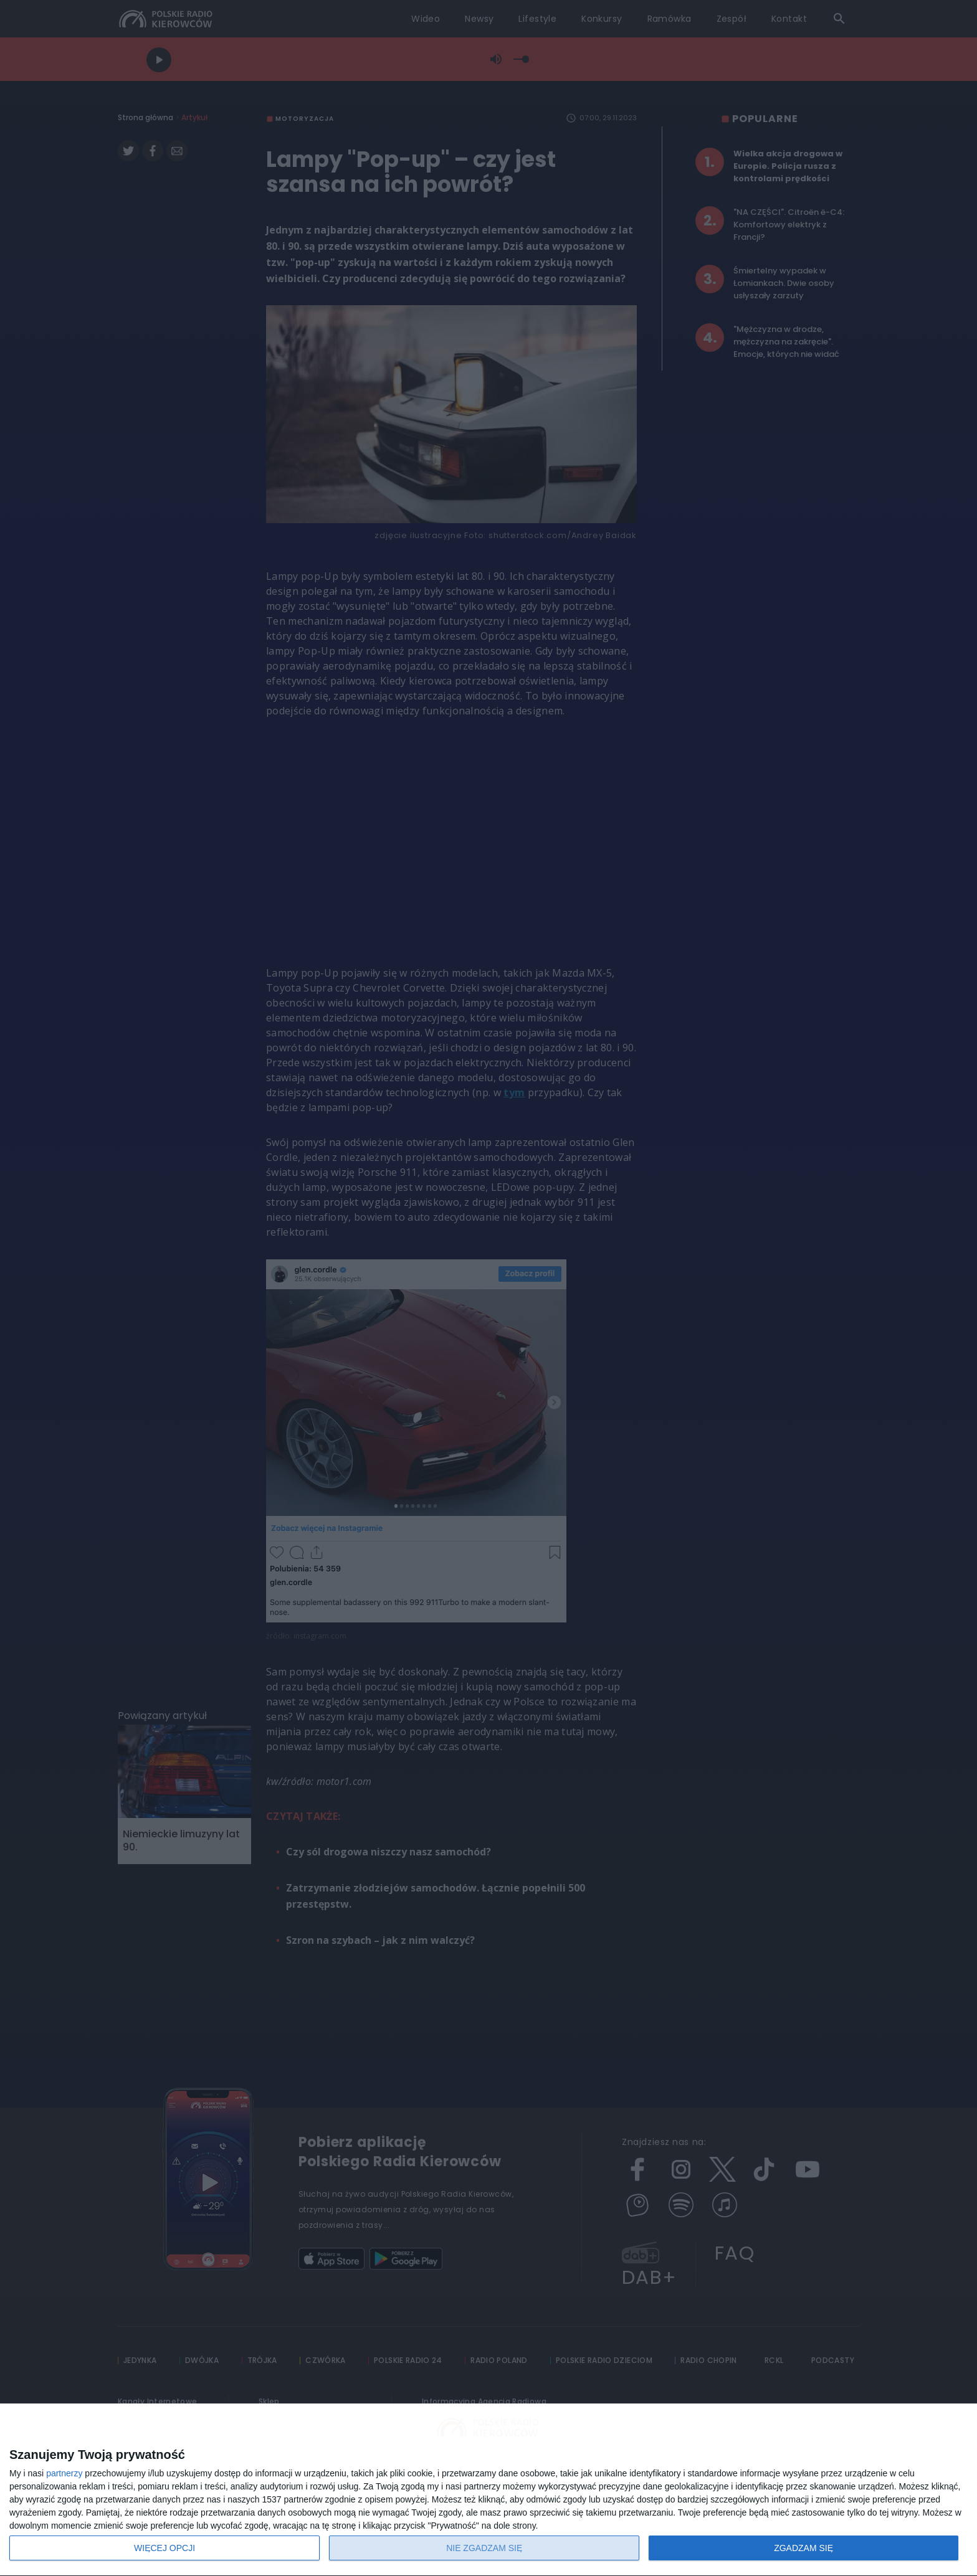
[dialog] (488, 2490)
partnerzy (64, 2473)
